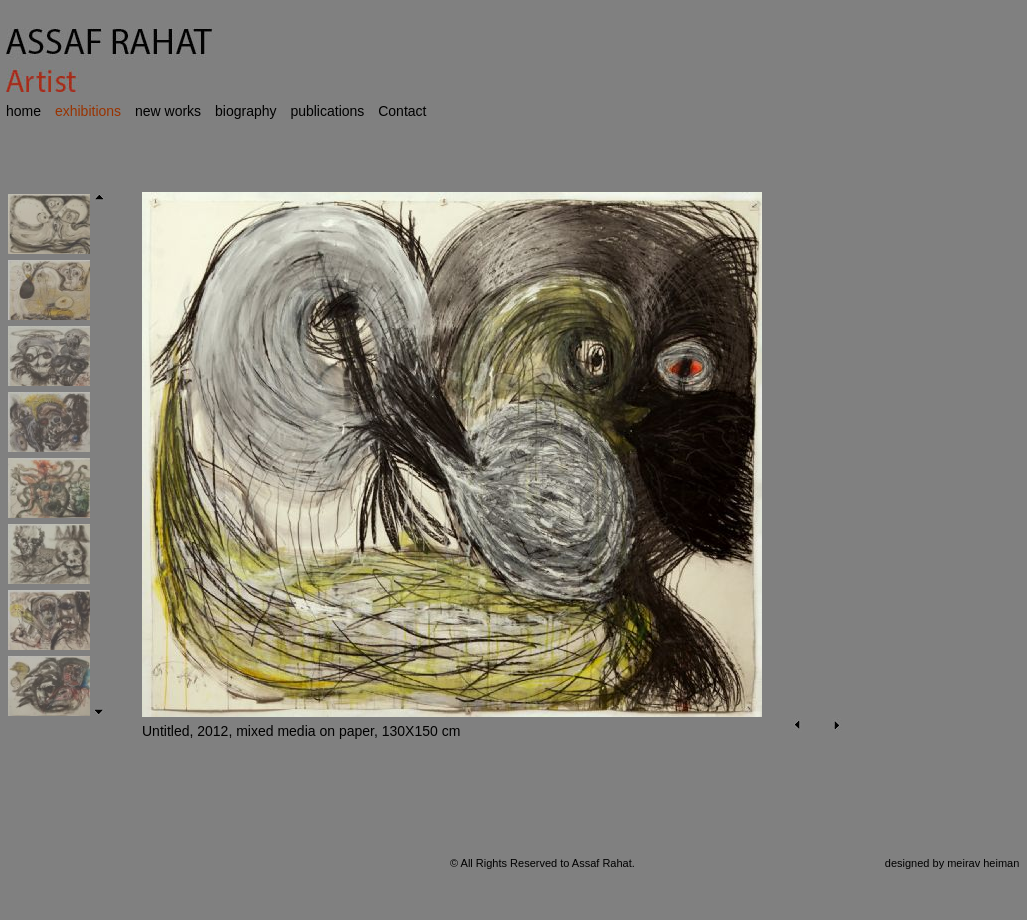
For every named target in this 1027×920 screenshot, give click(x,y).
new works (168, 111)
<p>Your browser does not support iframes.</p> (482, 492)
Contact (402, 111)
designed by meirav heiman (952, 863)
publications (327, 111)
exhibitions (88, 111)
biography (246, 111)
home (23, 111)
